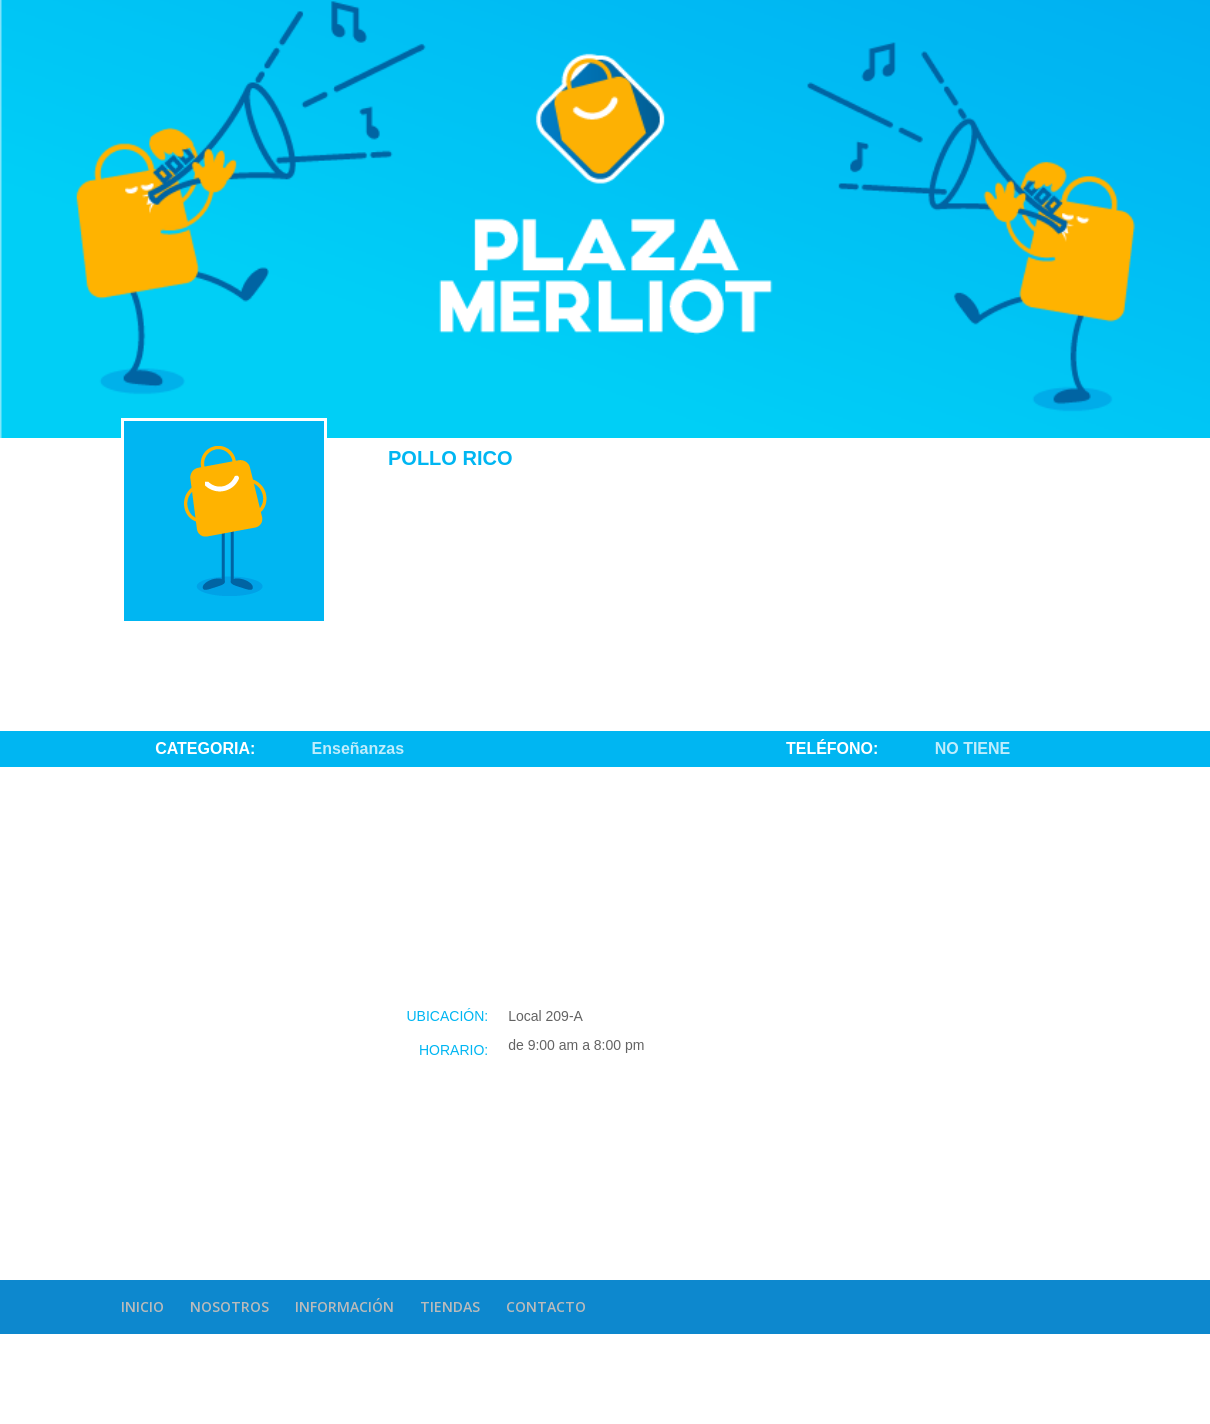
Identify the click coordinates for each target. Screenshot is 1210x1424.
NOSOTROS (229, 1306)
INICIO (142, 1306)
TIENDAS (450, 1306)
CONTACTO (546, 1306)
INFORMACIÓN (344, 1306)
